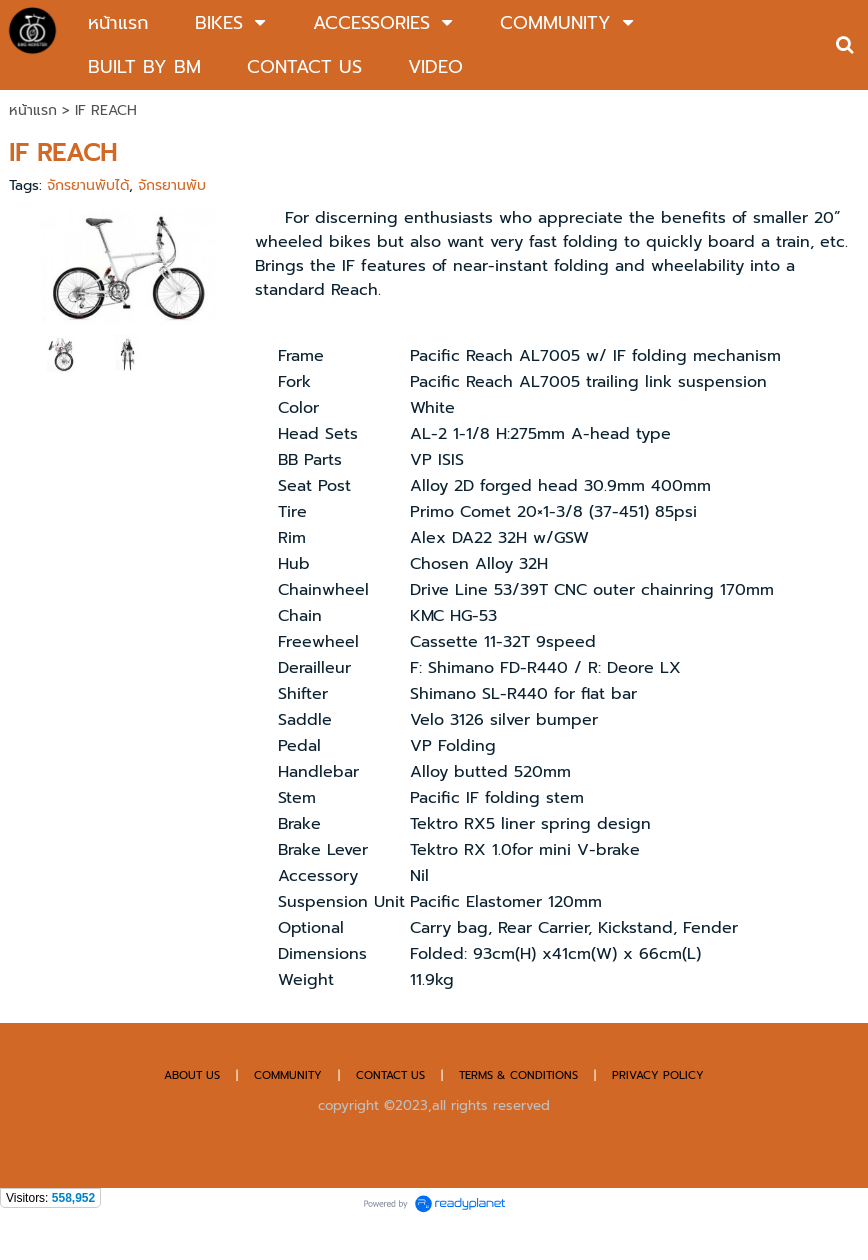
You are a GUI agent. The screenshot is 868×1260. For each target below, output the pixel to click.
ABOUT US (192, 1075)
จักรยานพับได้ (88, 185)
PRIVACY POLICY (658, 1075)
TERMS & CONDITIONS (518, 1075)
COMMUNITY (288, 1075)
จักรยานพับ (172, 185)
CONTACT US (392, 1075)
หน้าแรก (33, 110)
